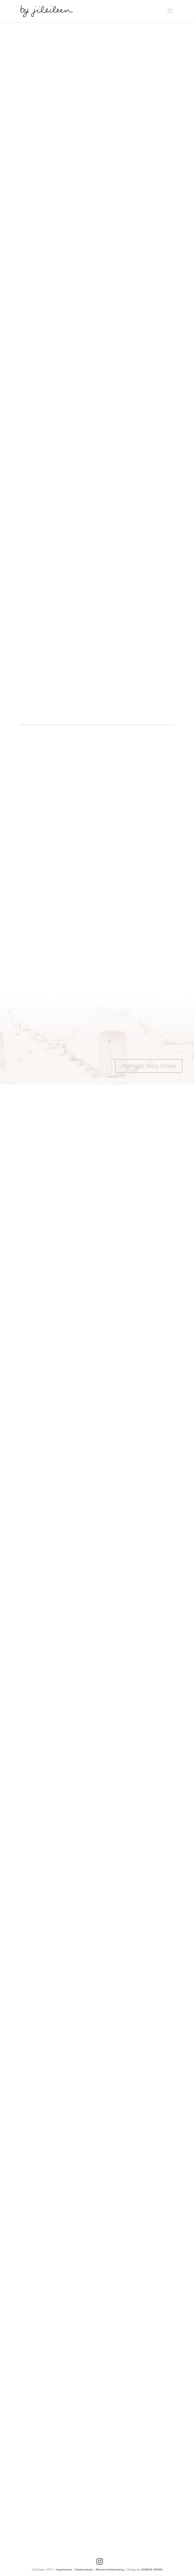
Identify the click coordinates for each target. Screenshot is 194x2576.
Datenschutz (84, 2569)
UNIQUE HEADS (151, 2569)
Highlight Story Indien (148, 1066)
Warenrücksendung (110, 2569)
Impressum (64, 2569)
